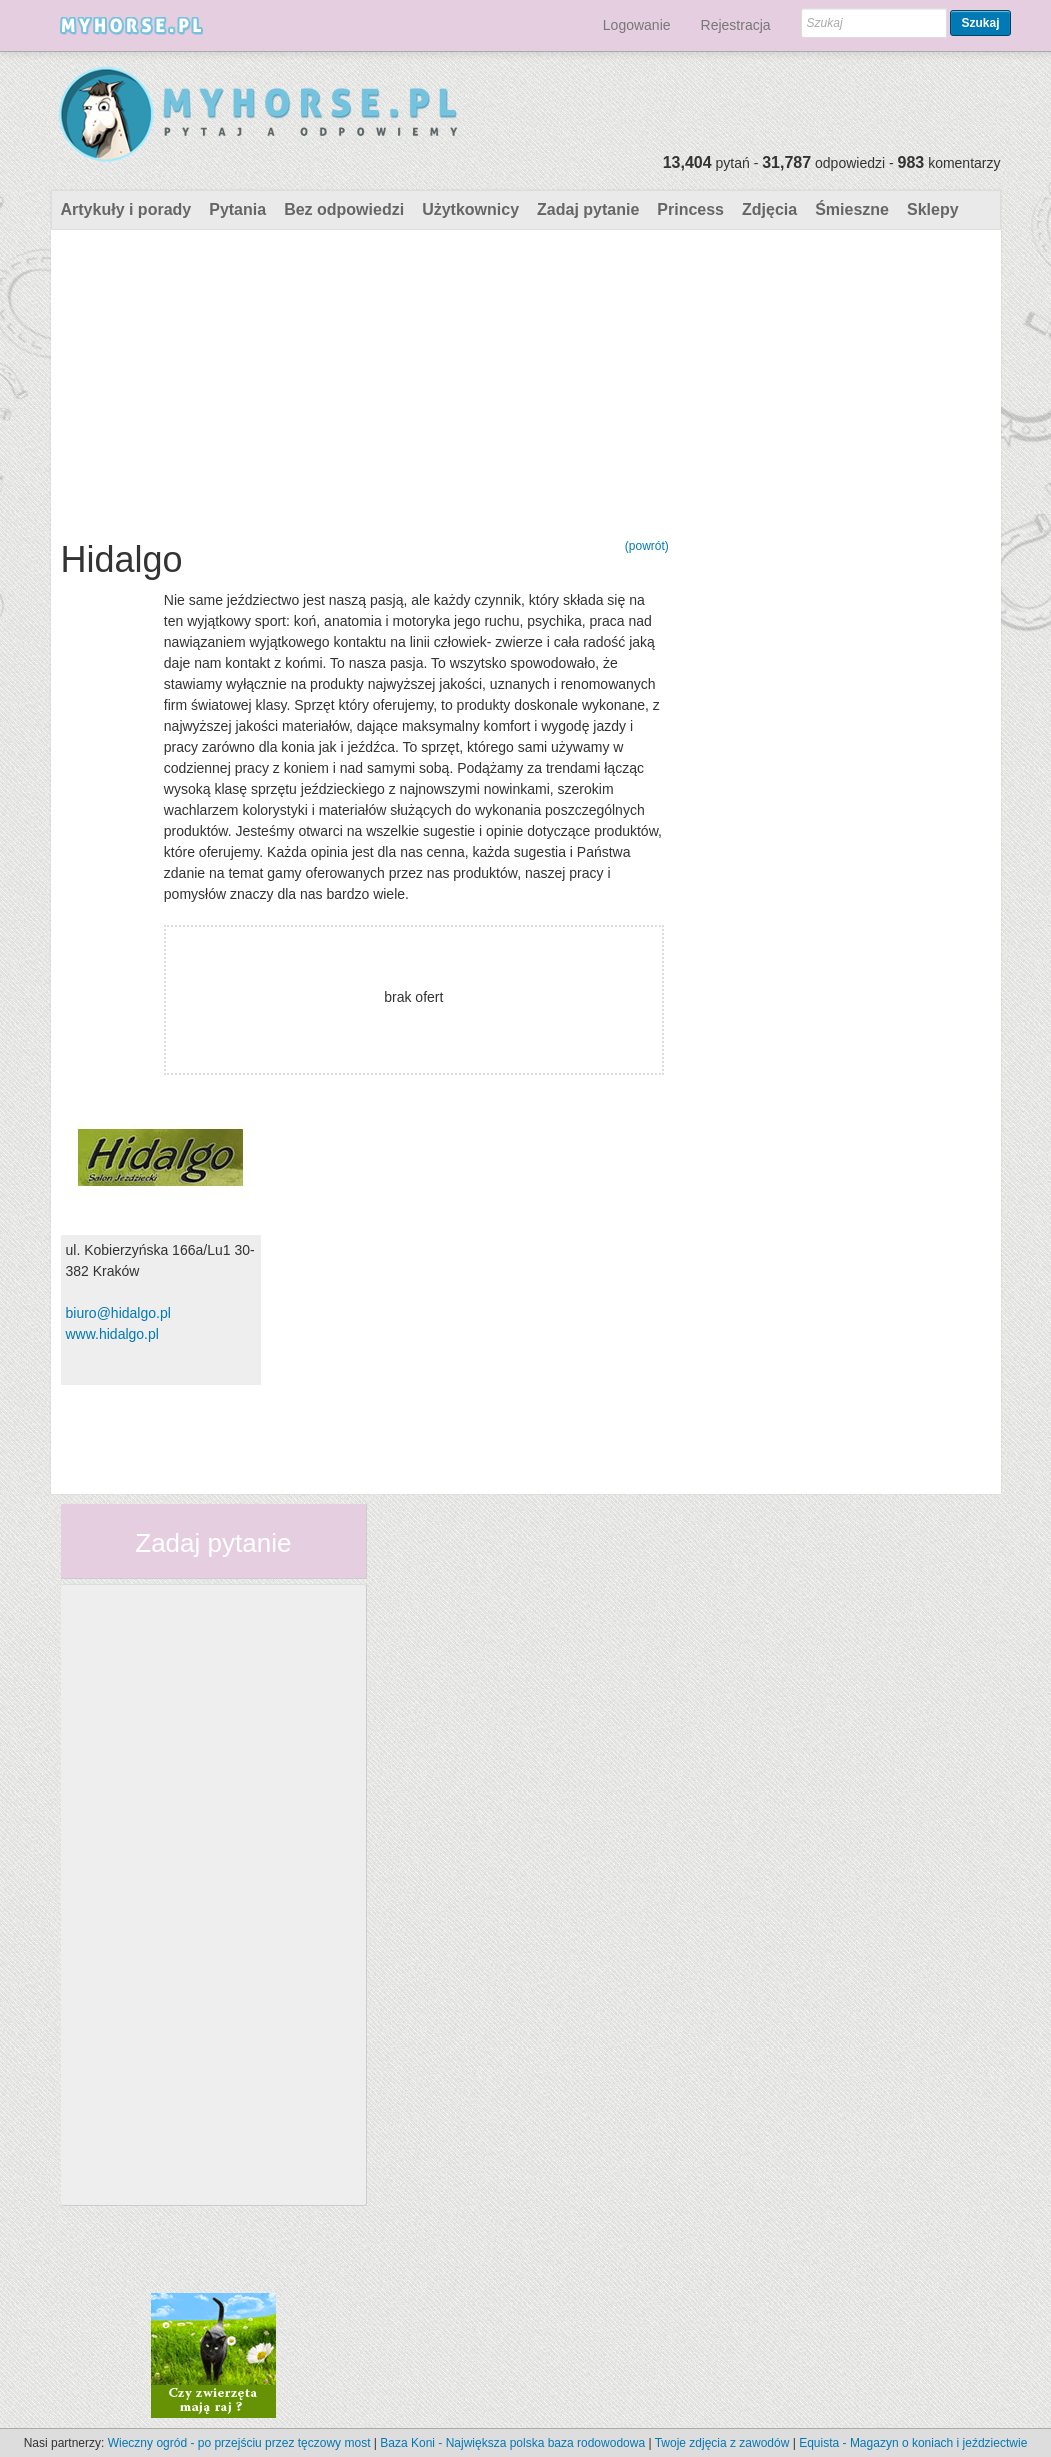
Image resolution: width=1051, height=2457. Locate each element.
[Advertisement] (365, 380)
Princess (690, 209)
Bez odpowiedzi (344, 209)
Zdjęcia (769, 209)
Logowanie (637, 25)
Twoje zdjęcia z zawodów (722, 2443)
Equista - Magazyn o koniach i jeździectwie (913, 2443)
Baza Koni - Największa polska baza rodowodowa (512, 2443)
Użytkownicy (470, 209)
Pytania (237, 209)
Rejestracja (736, 25)
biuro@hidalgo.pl (118, 1313)
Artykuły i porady (126, 209)
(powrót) (647, 546)
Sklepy (933, 209)
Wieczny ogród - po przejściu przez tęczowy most (239, 2443)
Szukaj (980, 23)
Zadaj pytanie (588, 209)
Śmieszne (852, 209)
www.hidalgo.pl (112, 1334)
